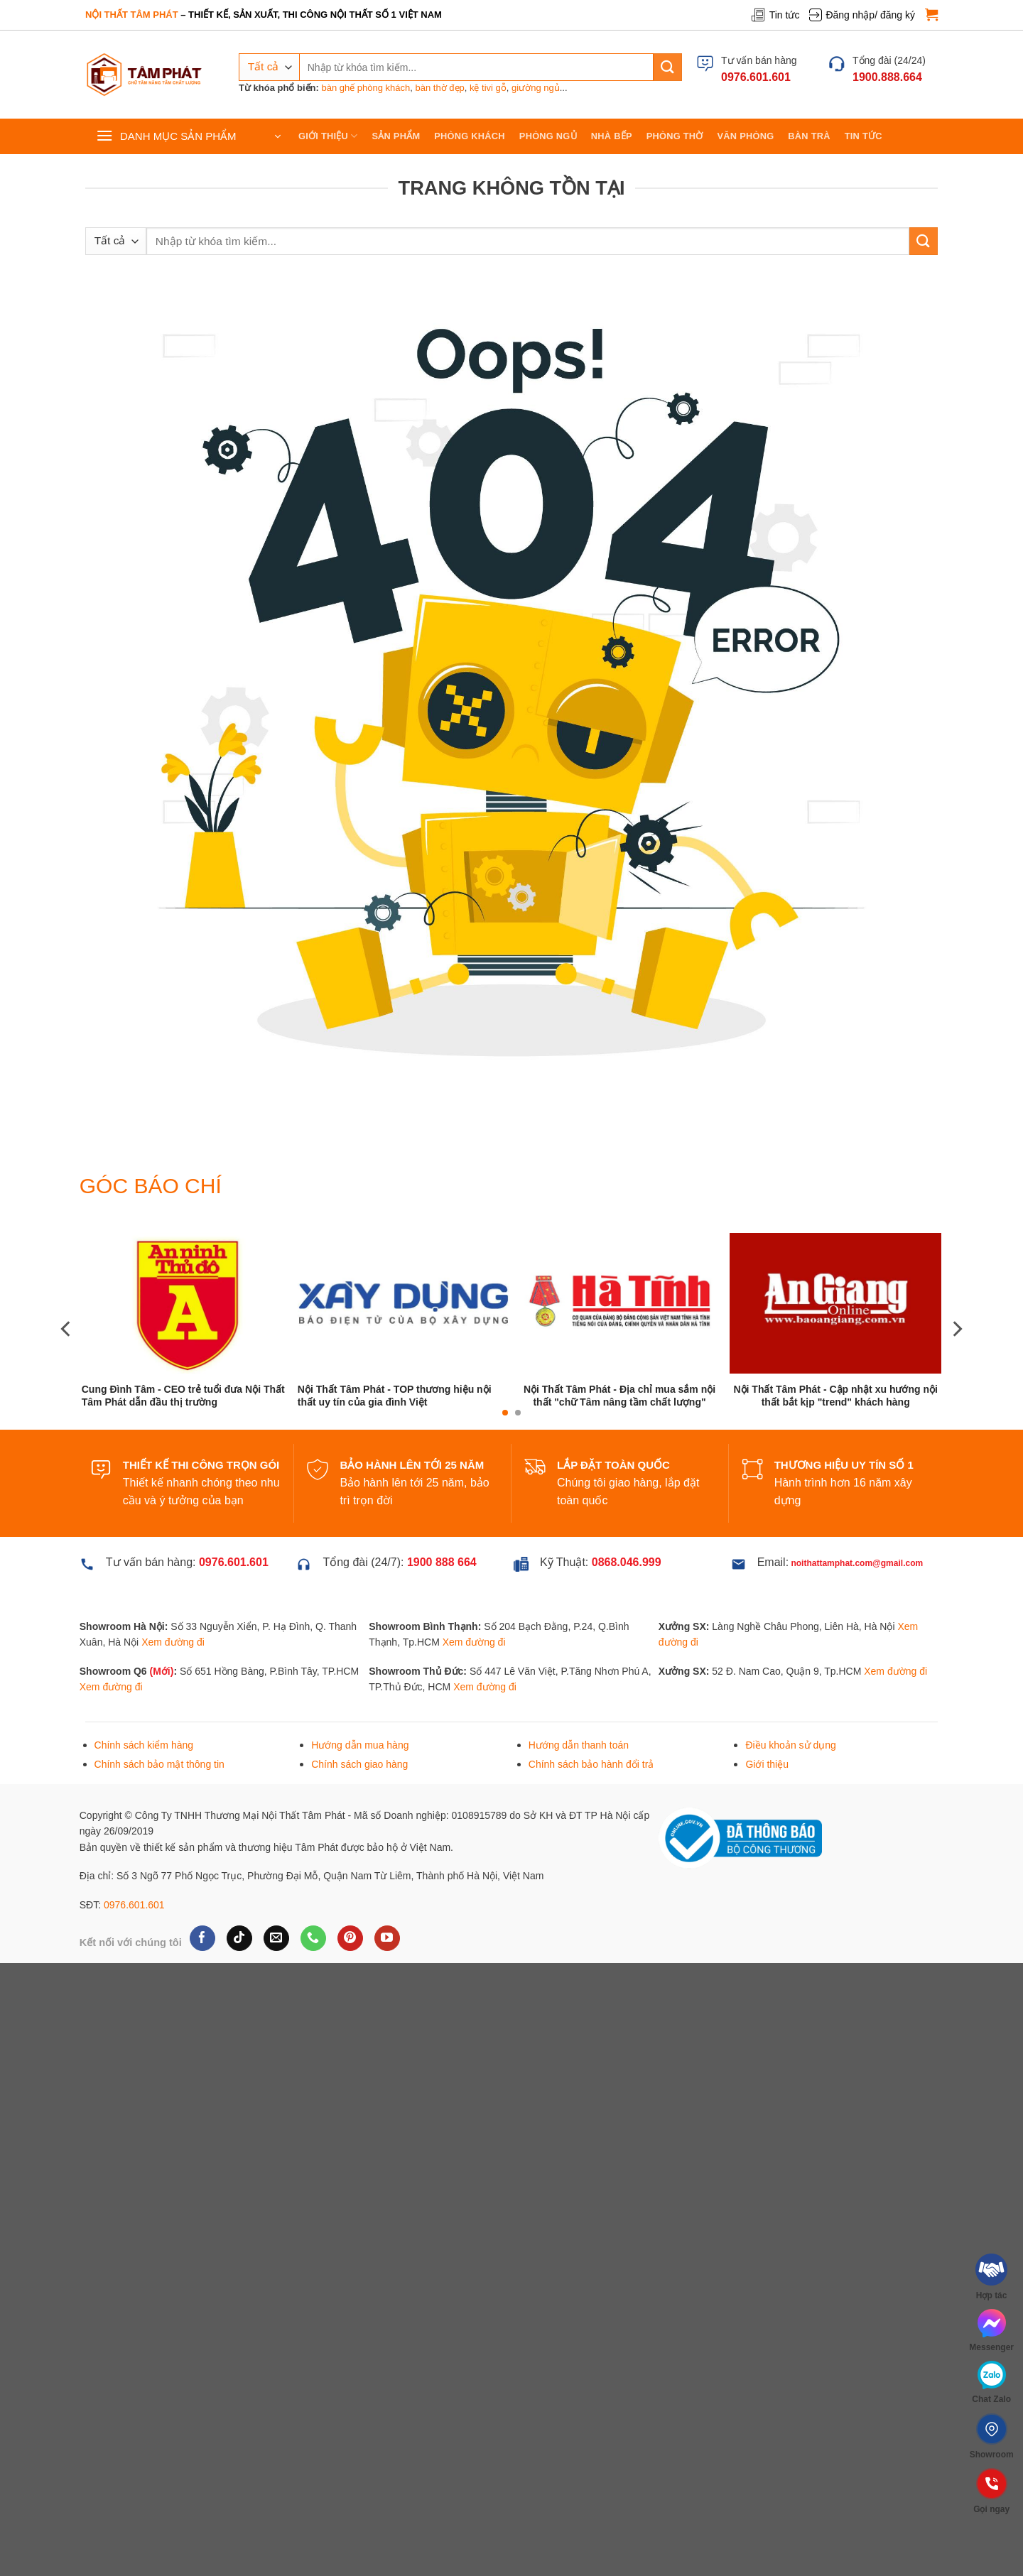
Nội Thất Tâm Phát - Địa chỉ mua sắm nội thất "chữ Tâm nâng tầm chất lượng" (619, 1396)
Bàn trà (809, 136)
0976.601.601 (134, 1905)
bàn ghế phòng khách (365, 87)
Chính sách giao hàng (359, 1764)
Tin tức (775, 15)
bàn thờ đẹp (440, 87)
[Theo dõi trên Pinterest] (349, 1938)
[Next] (956, 1328)
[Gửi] (668, 67)
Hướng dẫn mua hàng (359, 1745)
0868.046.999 (626, 1562)
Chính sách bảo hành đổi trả (591, 1764)
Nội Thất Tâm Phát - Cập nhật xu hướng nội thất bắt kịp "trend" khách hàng (835, 1396)
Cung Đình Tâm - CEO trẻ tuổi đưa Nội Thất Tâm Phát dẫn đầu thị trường (183, 1396)
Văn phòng (746, 136)
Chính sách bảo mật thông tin (159, 1764)
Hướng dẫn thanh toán (579, 1745)
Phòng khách (469, 136)
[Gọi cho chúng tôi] (313, 1938)
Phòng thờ (674, 136)
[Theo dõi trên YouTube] (386, 1938)
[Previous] (67, 1328)
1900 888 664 (442, 1562)
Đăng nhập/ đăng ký (862, 15)
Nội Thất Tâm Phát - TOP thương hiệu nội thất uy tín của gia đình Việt (395, 1396)
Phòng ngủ (548, 136)
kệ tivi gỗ (488, 87)
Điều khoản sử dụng (790, 1745)
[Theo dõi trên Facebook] (202, 1938)
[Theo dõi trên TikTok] (239, 1938)
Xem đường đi (173, 1642)
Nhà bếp (611, 136)
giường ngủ (536, 87)
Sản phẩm (396, 136)
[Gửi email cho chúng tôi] (276, 1938)
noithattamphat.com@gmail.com (857, 1563)
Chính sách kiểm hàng (144, 1745)
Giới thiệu (328, 136)
